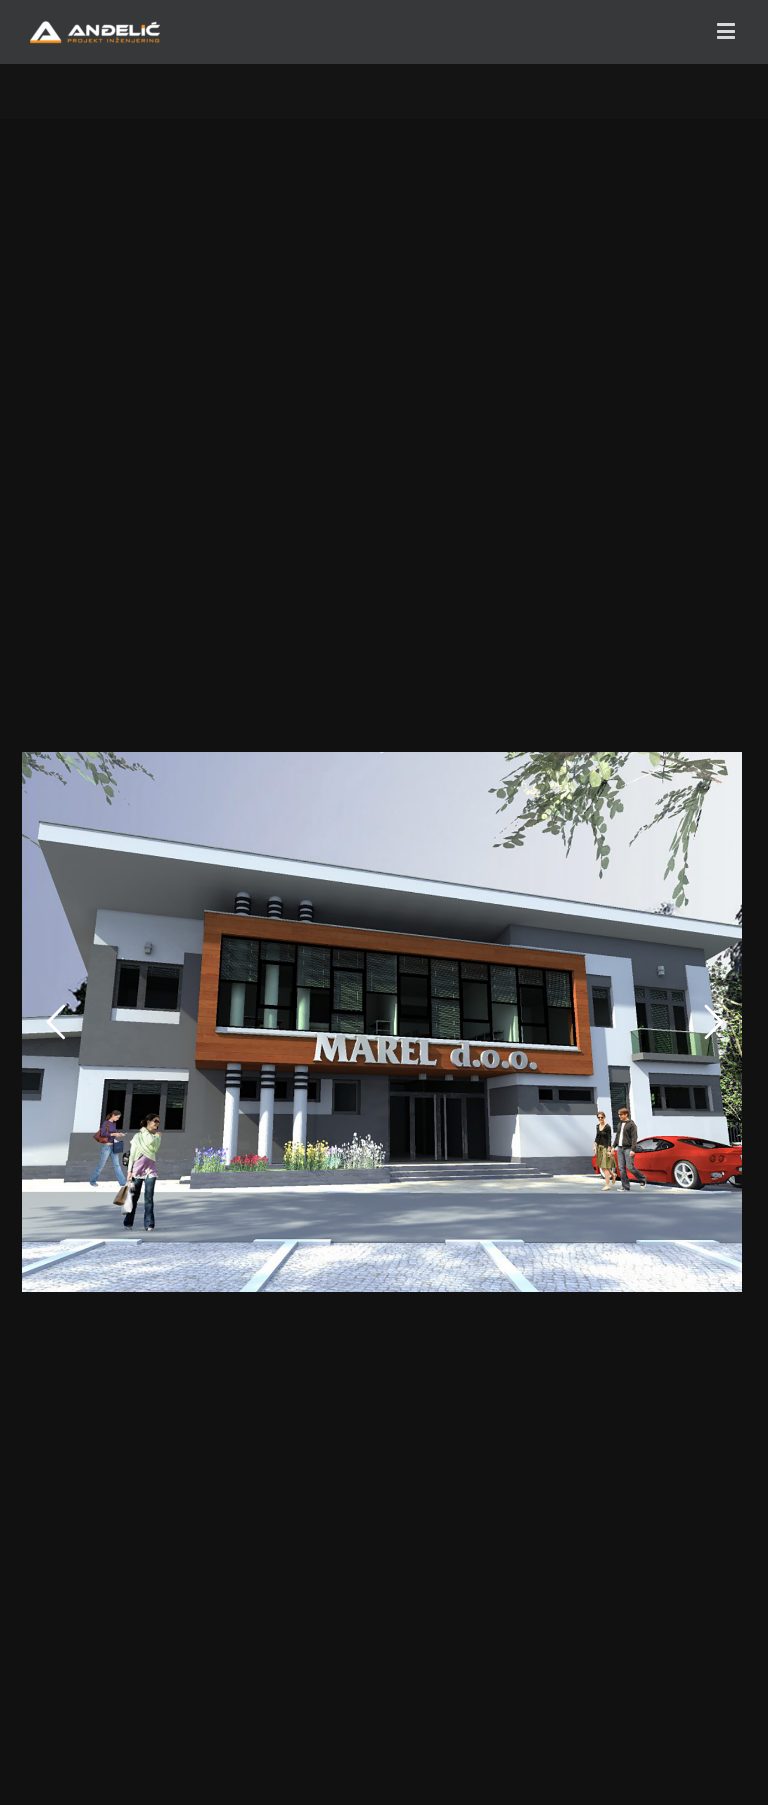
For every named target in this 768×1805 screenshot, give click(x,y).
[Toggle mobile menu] (727, 30)
